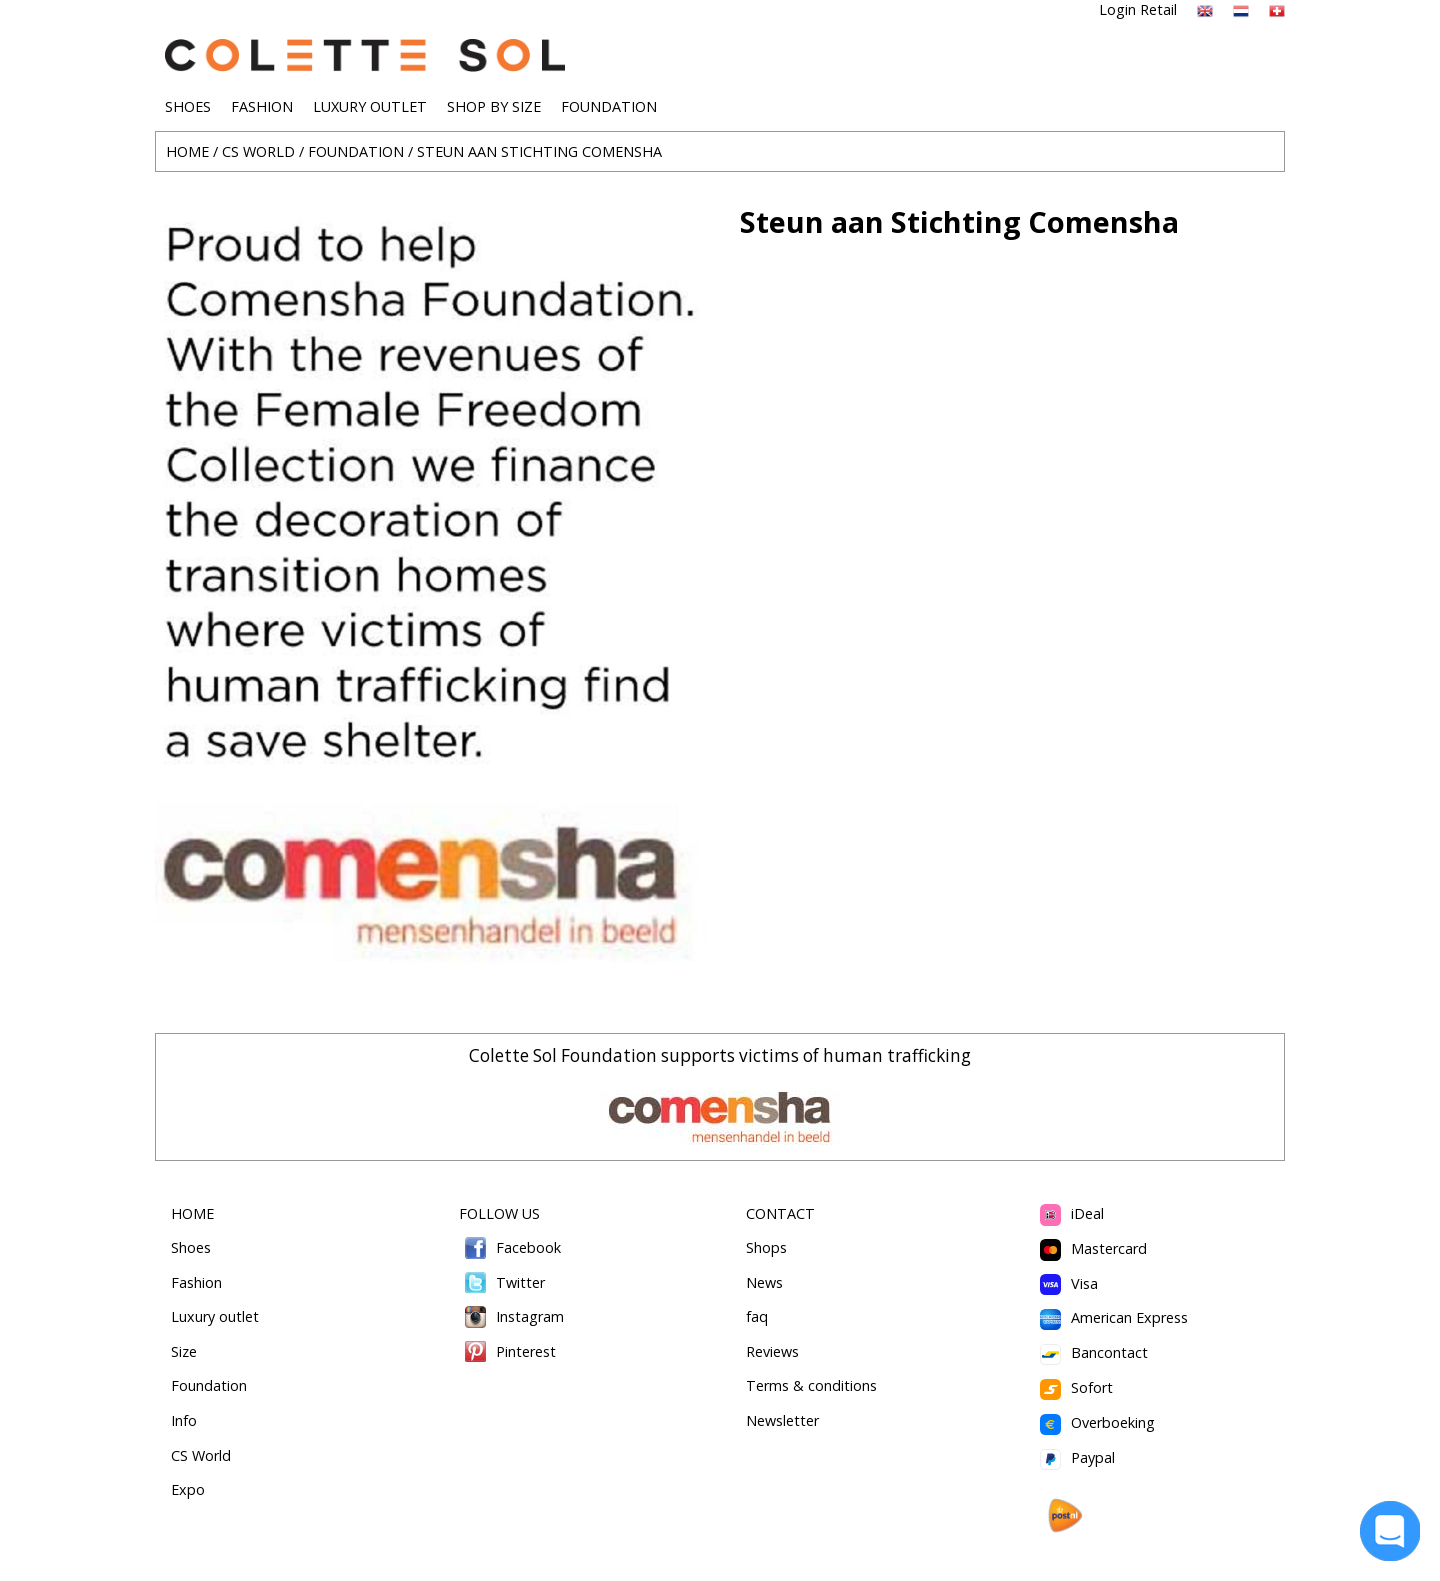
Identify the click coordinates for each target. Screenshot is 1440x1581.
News (764, 1282)
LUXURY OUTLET (370, 106)
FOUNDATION (609, 106)
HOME (187, 151)
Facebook (510, 1247)
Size (184, 1351)
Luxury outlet (215, 1316)
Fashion (196, 1282)
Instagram (512, 1316)
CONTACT (780, 1213)
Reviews (772, 1351)
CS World (201, 1455)
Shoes (191, 1247)
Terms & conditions (811, 1385)
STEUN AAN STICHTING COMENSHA (539, 151)
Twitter (502, 1282)
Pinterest (508, 1351)
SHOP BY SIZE (494, 106)
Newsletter (782, 1420)
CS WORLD (258, 151)
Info (184, 1420)
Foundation (209, 1385)
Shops (766, 1247)
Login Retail (1138, 9)
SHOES (188, 106)
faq (757, 1316)
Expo (188, 1489)
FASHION (262, 106)
